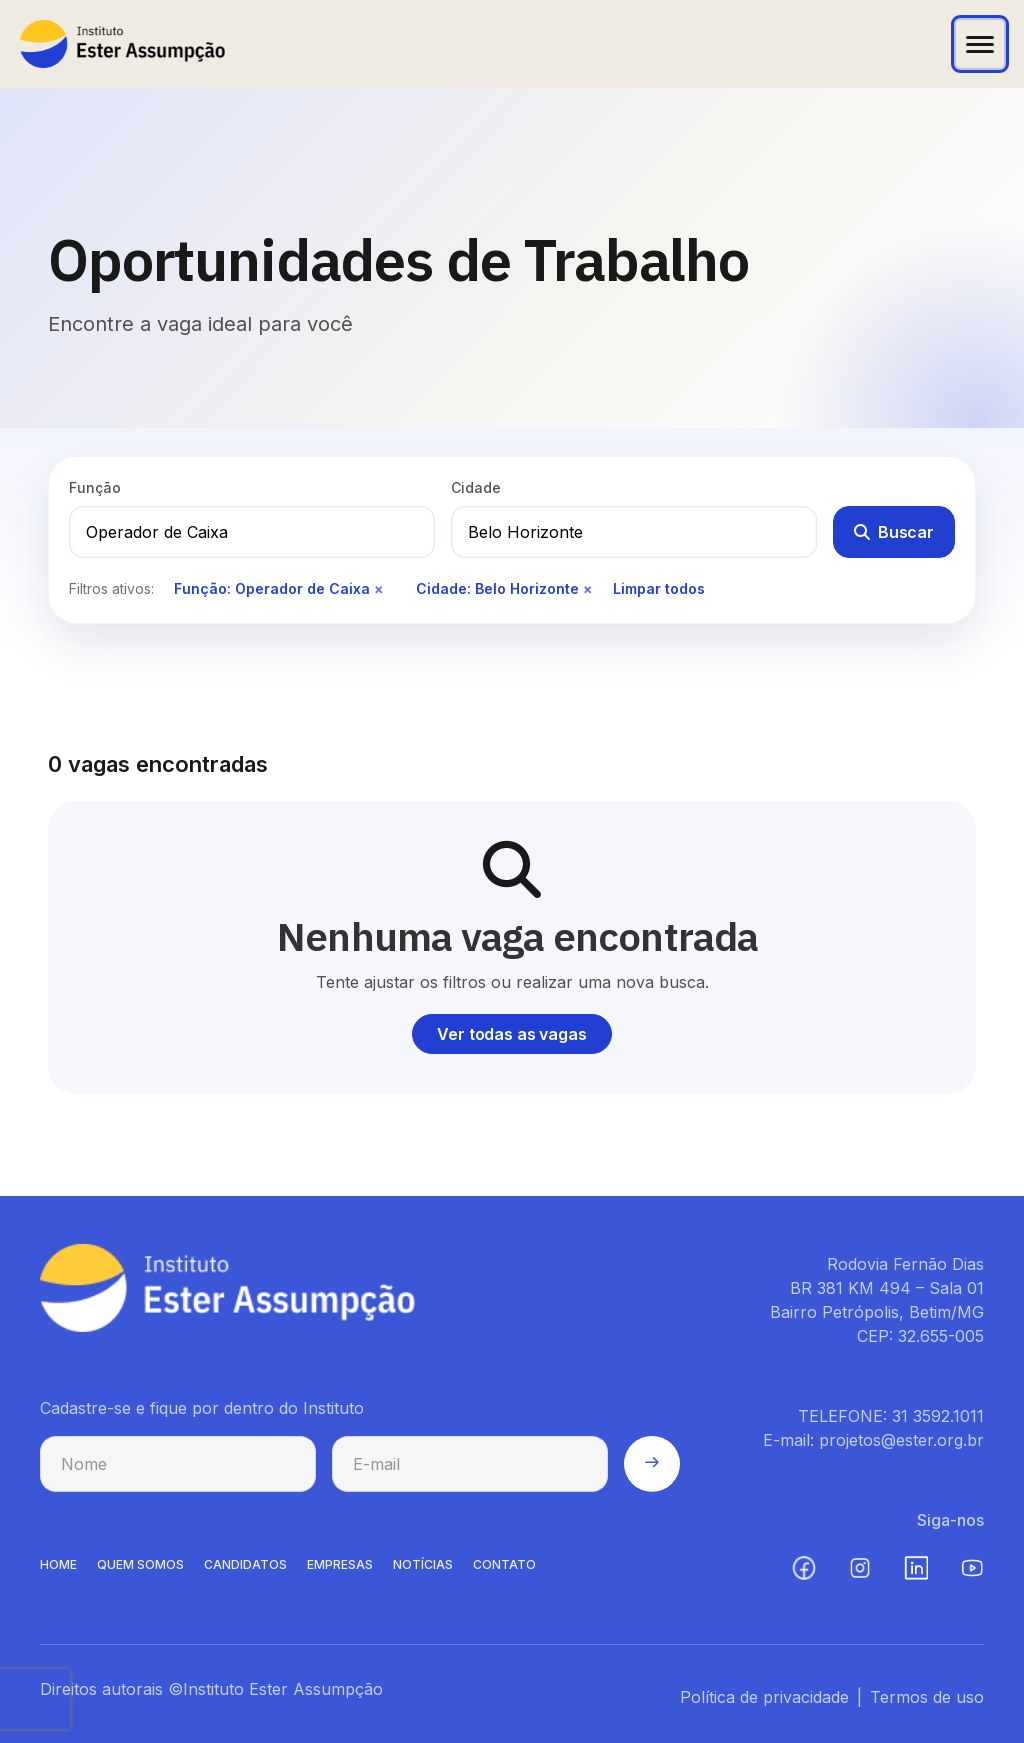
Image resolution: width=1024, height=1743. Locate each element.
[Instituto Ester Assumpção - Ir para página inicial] (122, 44)
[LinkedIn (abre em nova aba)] (916, 1575)
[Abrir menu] (980, 44)
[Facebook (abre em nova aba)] (804, 1575)
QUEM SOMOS (140, 1571)
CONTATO (504, 1571)
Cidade (476, 487)
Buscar (894, 532)
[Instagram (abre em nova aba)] (860, 1575)
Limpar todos (659, 588)
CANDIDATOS (245, 1571)
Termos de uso (927, 1704)
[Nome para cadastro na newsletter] (178, 1471)
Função (95, 487)
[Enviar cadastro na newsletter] (652, 1471)
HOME (58, 1571)
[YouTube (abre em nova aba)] (972, 1575)
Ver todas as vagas (511, 1034)
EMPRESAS (340, 1571)
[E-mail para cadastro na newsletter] (470, 1471)
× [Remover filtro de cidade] (588, 588)
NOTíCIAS (423, 1571)
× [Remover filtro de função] (379, 588)
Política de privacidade (764, 1704)
